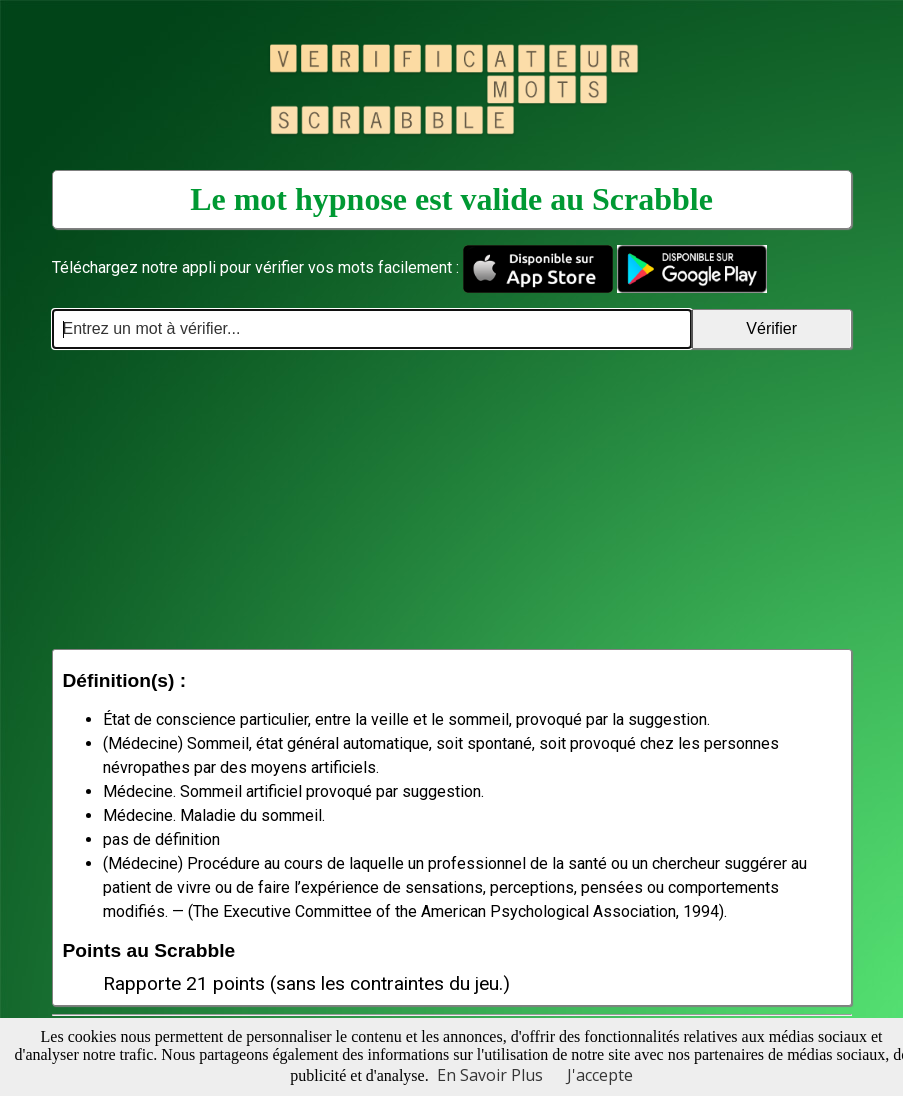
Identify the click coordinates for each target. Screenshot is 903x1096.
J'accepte (600, 1075)
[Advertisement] (452, 499)
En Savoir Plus (490, 1075)
